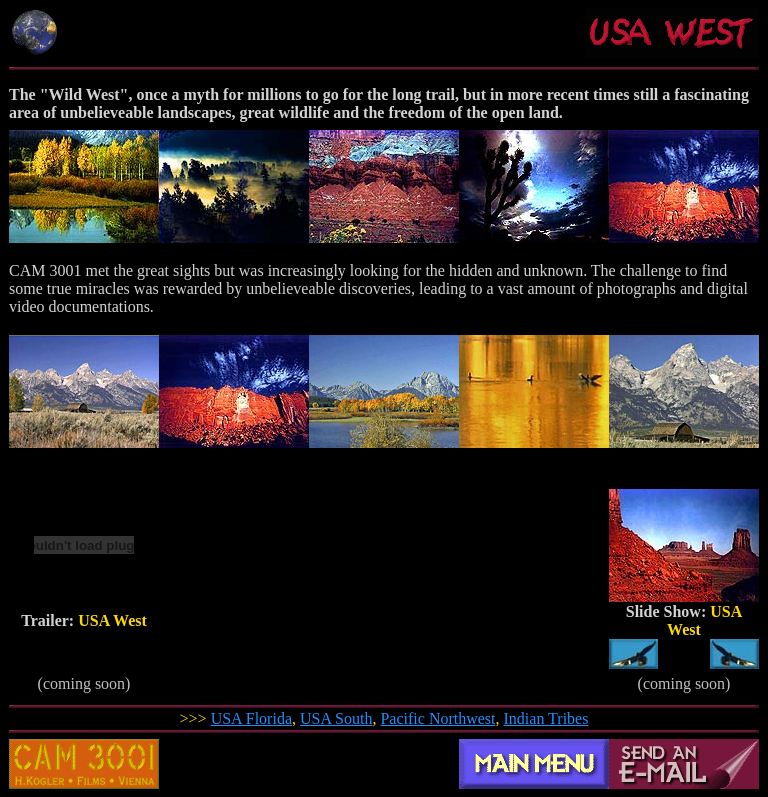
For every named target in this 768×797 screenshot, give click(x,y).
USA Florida (251, 718)
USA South (336, 718)
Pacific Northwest (437, 718)
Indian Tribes (546, 718)
